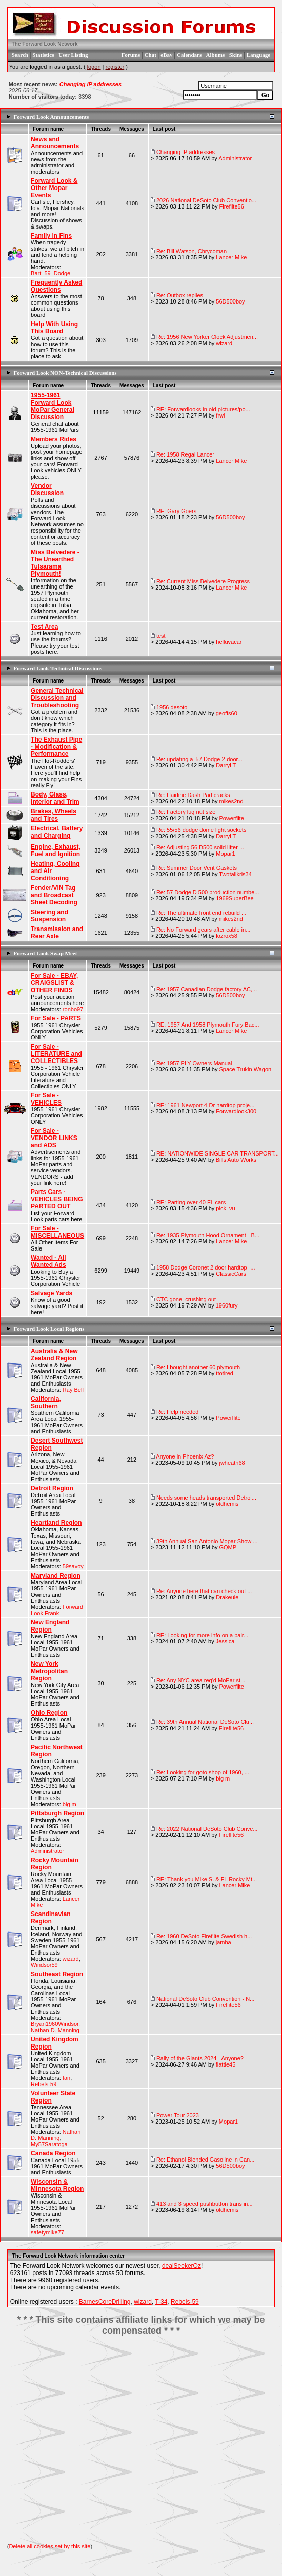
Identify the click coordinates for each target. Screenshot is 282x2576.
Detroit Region (52, 1488)
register (115, 67)
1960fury (227, 1305)
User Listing (73, 55)
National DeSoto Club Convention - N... (205, 1999)
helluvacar (228, 642)
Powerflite (231, 818)
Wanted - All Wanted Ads (48, 1261)
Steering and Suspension (49, 915)
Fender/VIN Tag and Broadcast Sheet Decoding (54, 895)
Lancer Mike (231, 257)
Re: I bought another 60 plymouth (198, 1367)
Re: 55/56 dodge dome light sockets (201, 830)
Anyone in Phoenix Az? (185, 1456)
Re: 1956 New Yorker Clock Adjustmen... (207, 337)
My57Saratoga (49, 2144)
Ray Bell (73, 1390)
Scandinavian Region (50, 1917)
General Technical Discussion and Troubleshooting (57, 698)
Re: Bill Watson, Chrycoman (191, 251)
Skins (236, 55)
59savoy (73, 1566)
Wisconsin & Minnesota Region (57, 2185)
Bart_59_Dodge (50, 273)
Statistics (43, 55)
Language (258, 55)
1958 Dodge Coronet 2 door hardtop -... (205, 1267)
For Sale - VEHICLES (46, 1099)
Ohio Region (49, 1712)
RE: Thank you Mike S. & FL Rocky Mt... (206, 1879)
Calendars (189, 55)
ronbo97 (73, 1009)
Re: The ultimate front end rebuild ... (201, 913)
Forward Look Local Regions (49, 1328)
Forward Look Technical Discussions (58, 668)
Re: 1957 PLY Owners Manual (194, 1063)
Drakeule (227, 1597)
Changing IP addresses (90, 84)
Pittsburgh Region (57, 1813)
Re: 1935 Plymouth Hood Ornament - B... (207, 1235)
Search (20, 55)
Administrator (235, 158)
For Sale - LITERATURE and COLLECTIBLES (56, 1054)
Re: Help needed (177, 1412)
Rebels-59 (43, 2084)
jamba (223, 1942)
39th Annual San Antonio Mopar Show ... (207, 1541)
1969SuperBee (234, 898)
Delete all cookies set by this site (49, 2546)
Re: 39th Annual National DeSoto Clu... (205, 1722)
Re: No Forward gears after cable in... (203, 929)
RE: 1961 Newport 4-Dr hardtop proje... (205, 1105)
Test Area (44, 626)
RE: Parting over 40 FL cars (191, 1202)
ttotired (224, 1373)
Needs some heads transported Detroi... (206, 1497)
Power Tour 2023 (177, 2115)
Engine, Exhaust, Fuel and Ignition (55, 850)
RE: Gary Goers (176, 511)
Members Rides (53, 439)
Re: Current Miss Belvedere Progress (203, 581)
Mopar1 (225, 853)
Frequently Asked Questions (56, 286)
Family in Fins (51, 235)
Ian (66, 2078)
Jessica (225, 1641)
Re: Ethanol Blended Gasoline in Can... (205, 2159)
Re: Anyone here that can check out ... (204, 1591)
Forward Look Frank (57, 1610)
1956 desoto (172, 707)
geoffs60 (226, 713)
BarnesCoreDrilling (105, 2301)
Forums (131, 55)
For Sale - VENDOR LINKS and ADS (54, 1138)
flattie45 (226, 2064)
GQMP (227, 1547)
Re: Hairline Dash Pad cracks (193, 795)
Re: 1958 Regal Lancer (185, 454)
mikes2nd (231, 801)
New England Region (50, 1626)
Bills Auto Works (236, 1160)
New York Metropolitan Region (49, 1671)
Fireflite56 (231, 206)
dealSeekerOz (181, 2265)
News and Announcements (55, 143)
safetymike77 (47, 2232)
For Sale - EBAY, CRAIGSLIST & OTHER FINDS (54, 983)
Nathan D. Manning (55, 2030)
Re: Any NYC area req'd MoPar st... (200, 1680)
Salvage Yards (51, 1293)
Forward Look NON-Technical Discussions (65, 373)
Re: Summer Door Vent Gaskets (196, 868)
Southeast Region (57, 1974)
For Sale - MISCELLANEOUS (57, 1232)
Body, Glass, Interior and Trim (55, 798)
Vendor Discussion (47, 489)
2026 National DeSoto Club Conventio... (206, 200)
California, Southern (46, 1402)
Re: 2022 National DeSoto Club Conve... (207, 1829)
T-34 (161, 2301)
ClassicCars (231, 1274)
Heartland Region (56, 1522)
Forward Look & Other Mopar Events (54, 188)
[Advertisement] (141, 2439)
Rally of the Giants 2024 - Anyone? (200, 2058)
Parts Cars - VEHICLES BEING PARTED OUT (57, 1199)
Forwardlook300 (236, 1111)
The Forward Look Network (45, 44)
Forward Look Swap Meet (45, 953)
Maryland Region (55, 1575)
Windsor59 (44, 1965)
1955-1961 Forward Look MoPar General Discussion (52, 406)
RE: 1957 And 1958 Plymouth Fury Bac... (207, 1024)
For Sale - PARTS (56, 1018)
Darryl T (226, 765)
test (161, 636)
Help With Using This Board (54, 327)
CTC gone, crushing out (186, 1299)
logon (94, 67)
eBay (166, 55)
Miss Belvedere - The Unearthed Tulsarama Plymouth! (55, 562)
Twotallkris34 (235, 874)
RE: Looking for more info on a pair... (202, 1635)
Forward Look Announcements (51, 116)
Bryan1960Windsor (54, 2024)
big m (69, 1804)
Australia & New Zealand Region (54, 1355)
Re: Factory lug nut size (186, 812)
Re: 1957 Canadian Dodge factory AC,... (206, 989)
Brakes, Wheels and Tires (53, 815)
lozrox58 (226, 936)
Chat (150, 55)
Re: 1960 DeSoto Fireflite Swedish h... (204, 1936)
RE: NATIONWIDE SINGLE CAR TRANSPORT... (217, 1153)
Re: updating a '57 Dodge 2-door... (199, 759)
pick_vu (225, 1208)
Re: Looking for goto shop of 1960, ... (202, 1772)
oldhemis (227, 1504)
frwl (220, 415)
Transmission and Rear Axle (57, 932)
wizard (224, 343)
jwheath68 (232, 1463)
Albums (215, 55)
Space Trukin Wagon (245, 1069)
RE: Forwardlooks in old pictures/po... (203, 409)
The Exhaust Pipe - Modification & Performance (56, 746)
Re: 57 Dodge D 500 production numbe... (207, 892)
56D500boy (230, 301)
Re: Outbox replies (179, 295)
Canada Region (53, 2153)
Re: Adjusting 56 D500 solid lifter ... (200, 847)
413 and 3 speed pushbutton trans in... (204, 2204)
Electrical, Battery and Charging (57, 832)
